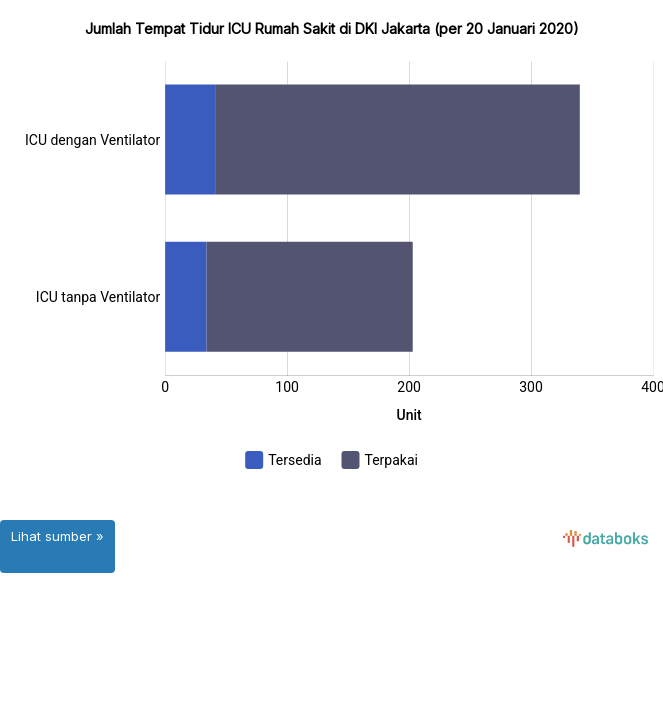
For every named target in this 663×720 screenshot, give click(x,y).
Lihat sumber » (57, 536)
